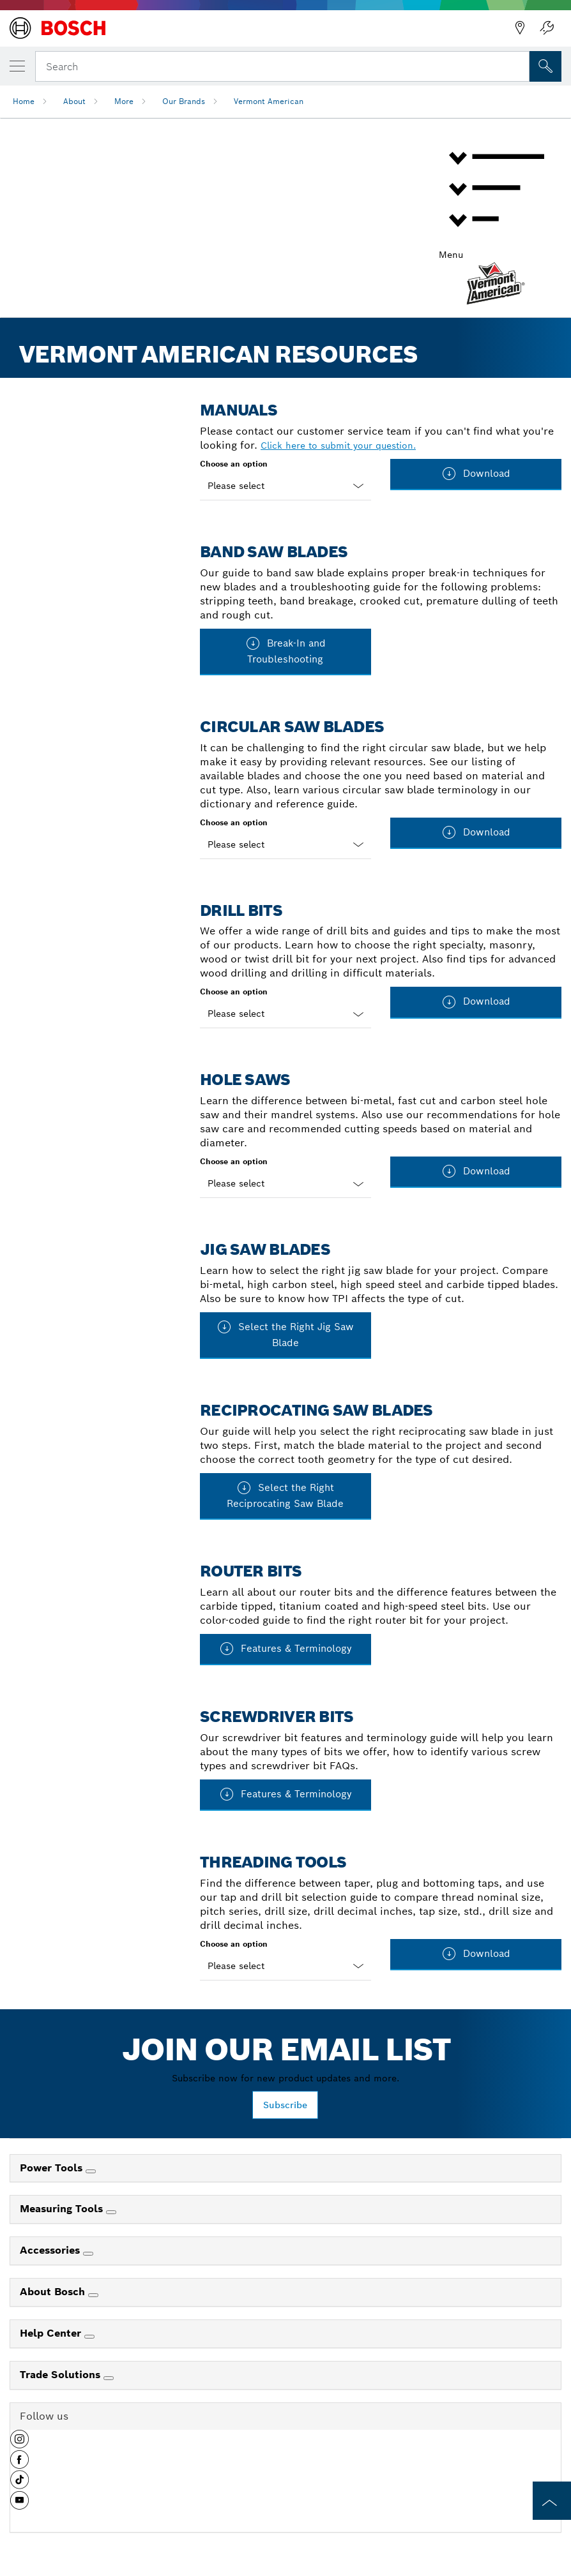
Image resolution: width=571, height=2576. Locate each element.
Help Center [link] (52, 2333)
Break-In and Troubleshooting (285, 650)
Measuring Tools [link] (63, 2208)
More (123, 101)
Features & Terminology (285, 1649)
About (74, 101)
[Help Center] (89, 2337)
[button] (19, 2444)
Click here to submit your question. (338, 445)
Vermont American (268, 101)
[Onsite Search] (545, 66)
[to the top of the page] (552, 2501)
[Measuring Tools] (111, 2212)
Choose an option (234, 463)
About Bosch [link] (54, 2291)
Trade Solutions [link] (61, 2374)
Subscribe (285, 2105)
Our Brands (183, 101)
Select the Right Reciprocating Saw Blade (285, 1494)
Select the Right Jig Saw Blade (285, 1334)
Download (475, 474)
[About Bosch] (93, 2295)
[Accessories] (88, 2254)
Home (23, 101)
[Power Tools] (91, 2171)
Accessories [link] (51, 2250)
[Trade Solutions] (108, 2378)
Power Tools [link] (53, 2168)
